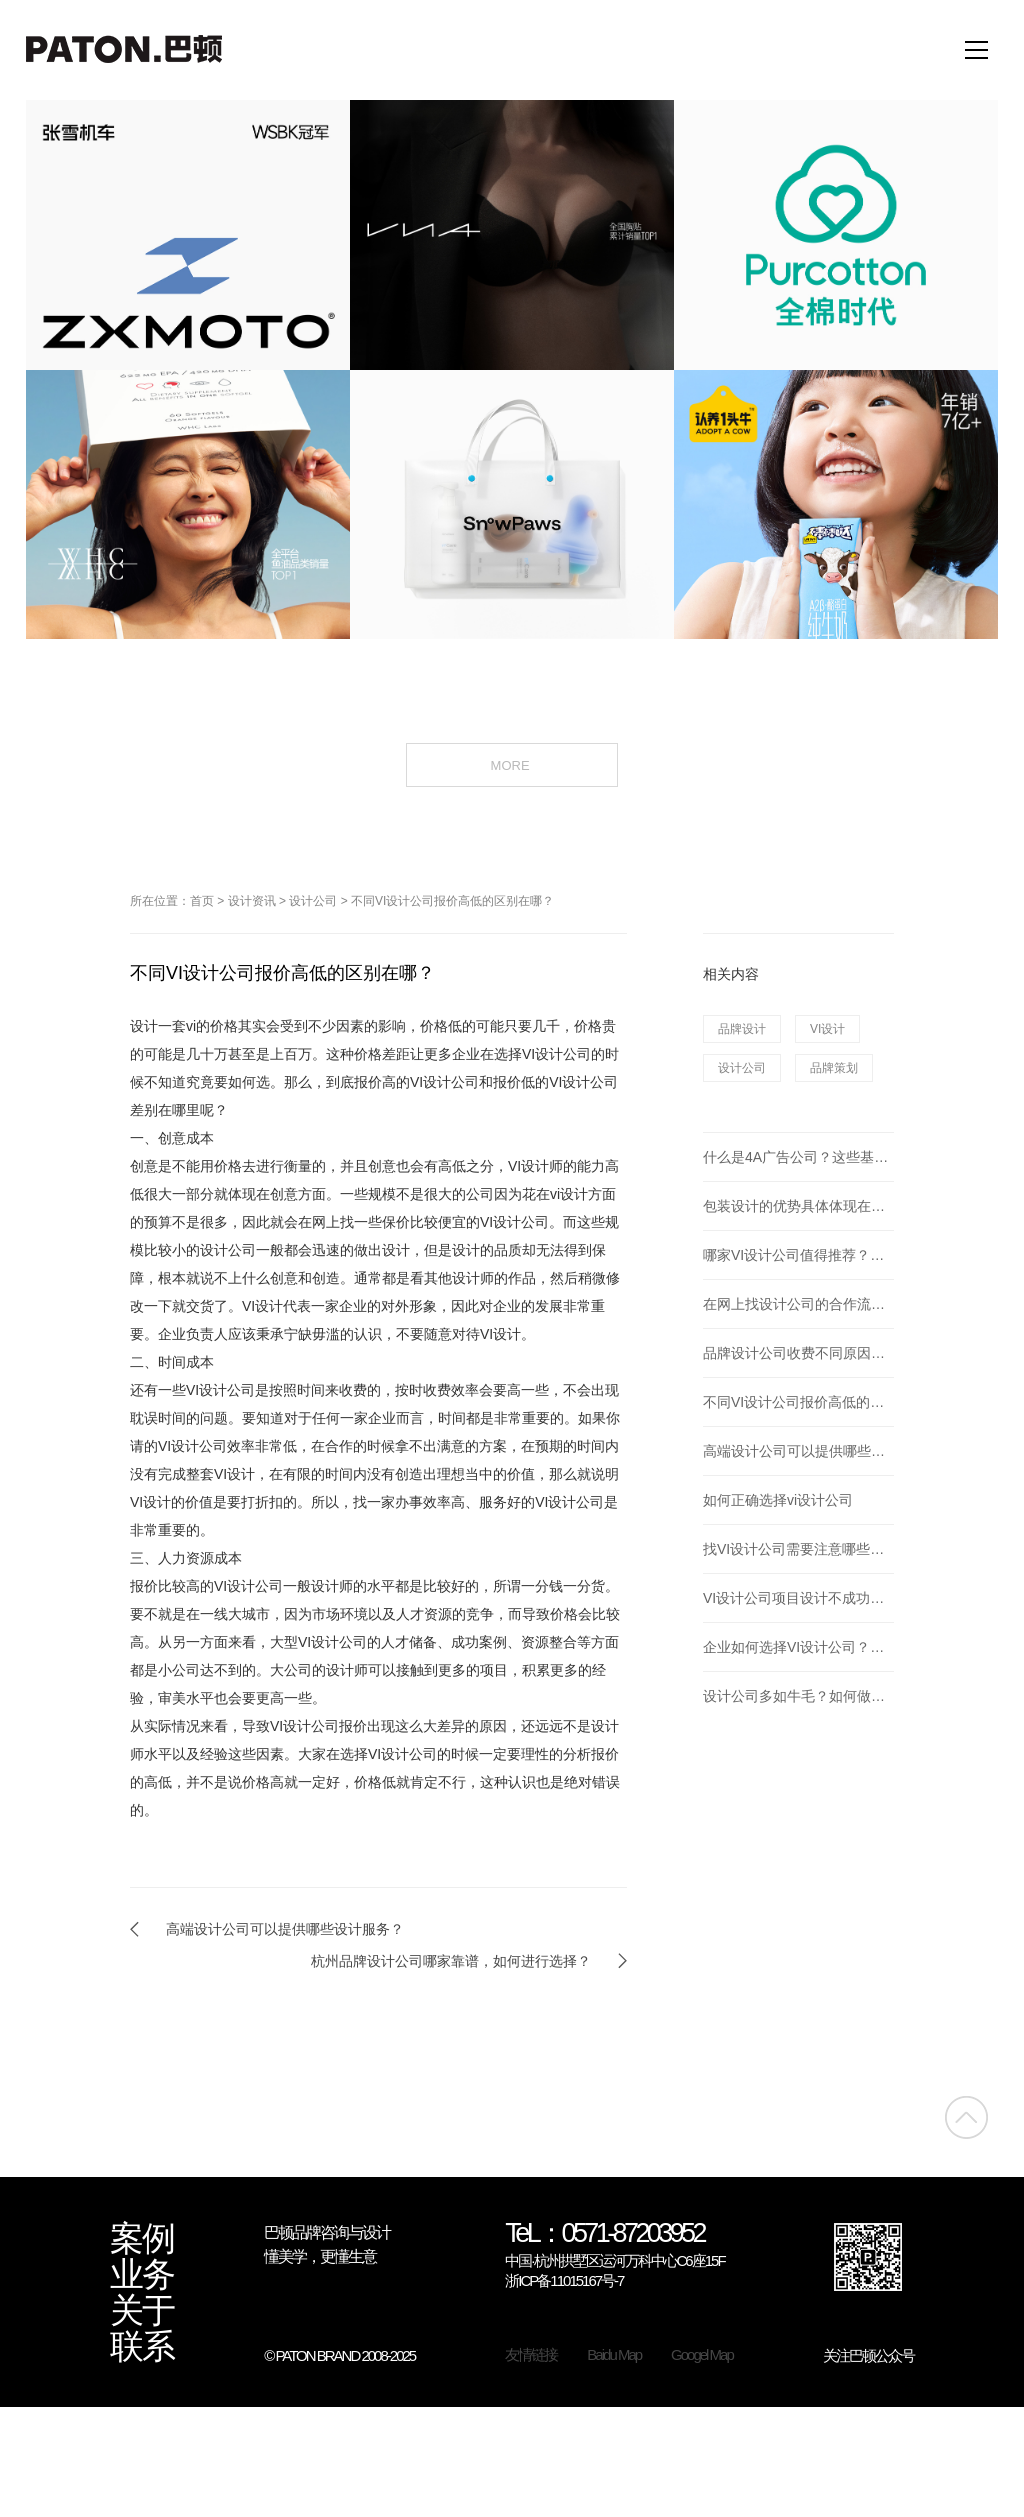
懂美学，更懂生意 (320, 2256)
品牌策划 (834, 1068)
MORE (512, 764)
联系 (142, 2347)
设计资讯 (252, 901)
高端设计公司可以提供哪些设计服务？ (285, 1929)
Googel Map (702, 2354)
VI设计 (827, 1029)
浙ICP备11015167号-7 (564, 2280)
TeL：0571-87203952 (604, 2234)
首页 (202, 901)
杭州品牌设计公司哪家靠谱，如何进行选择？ (451, 1961)
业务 (142, 2275)
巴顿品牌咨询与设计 (327, 2232)
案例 (142, 2239)
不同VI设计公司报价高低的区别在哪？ (452, 901)
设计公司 (313, 901)
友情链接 (531, 2354)
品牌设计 (742, 1029)
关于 (142, 2311)
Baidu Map (614, 2354)
